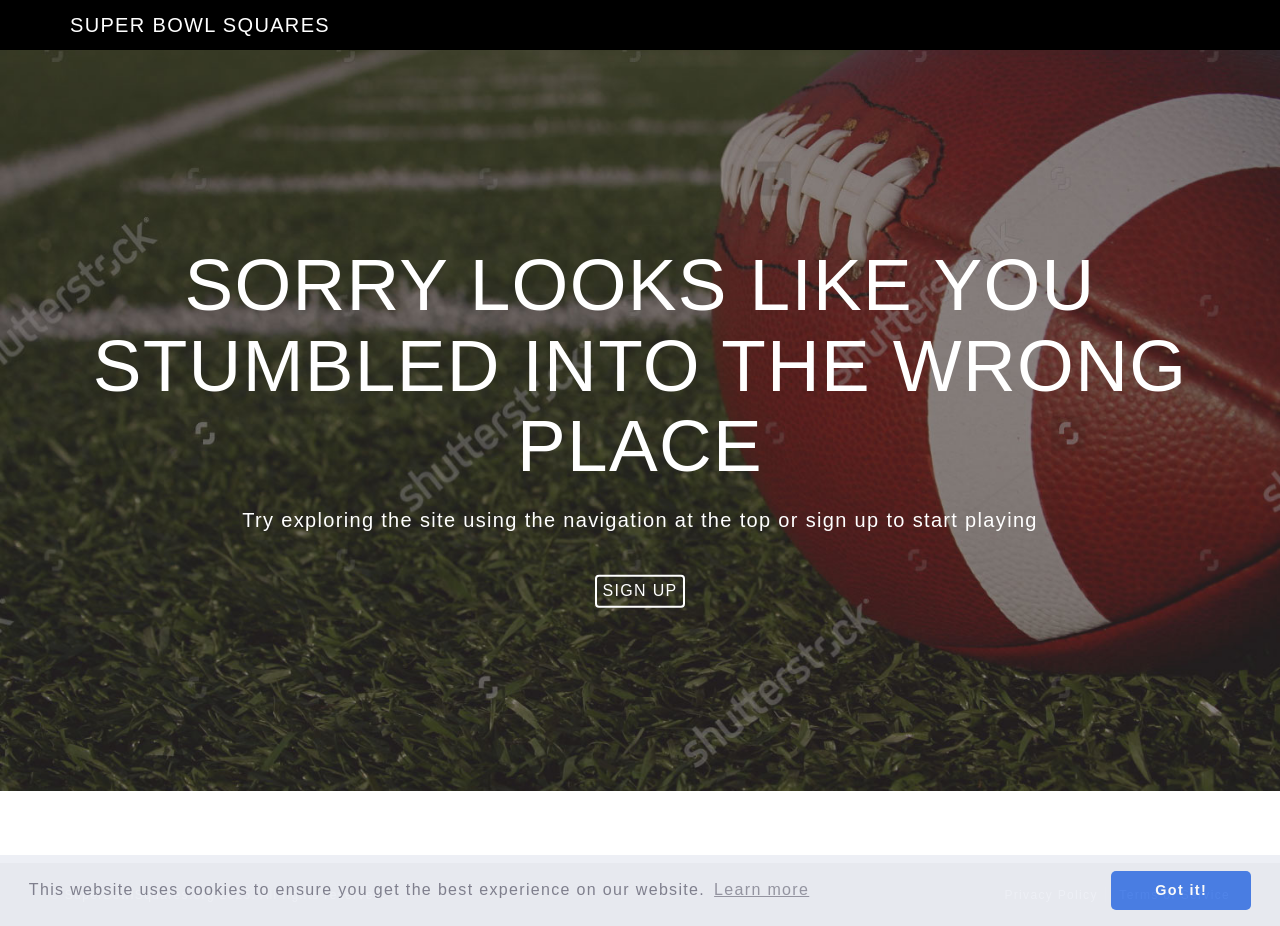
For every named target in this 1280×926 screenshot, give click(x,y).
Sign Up (639, 590)
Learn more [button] (761, 889)
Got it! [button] (1181, 890)
